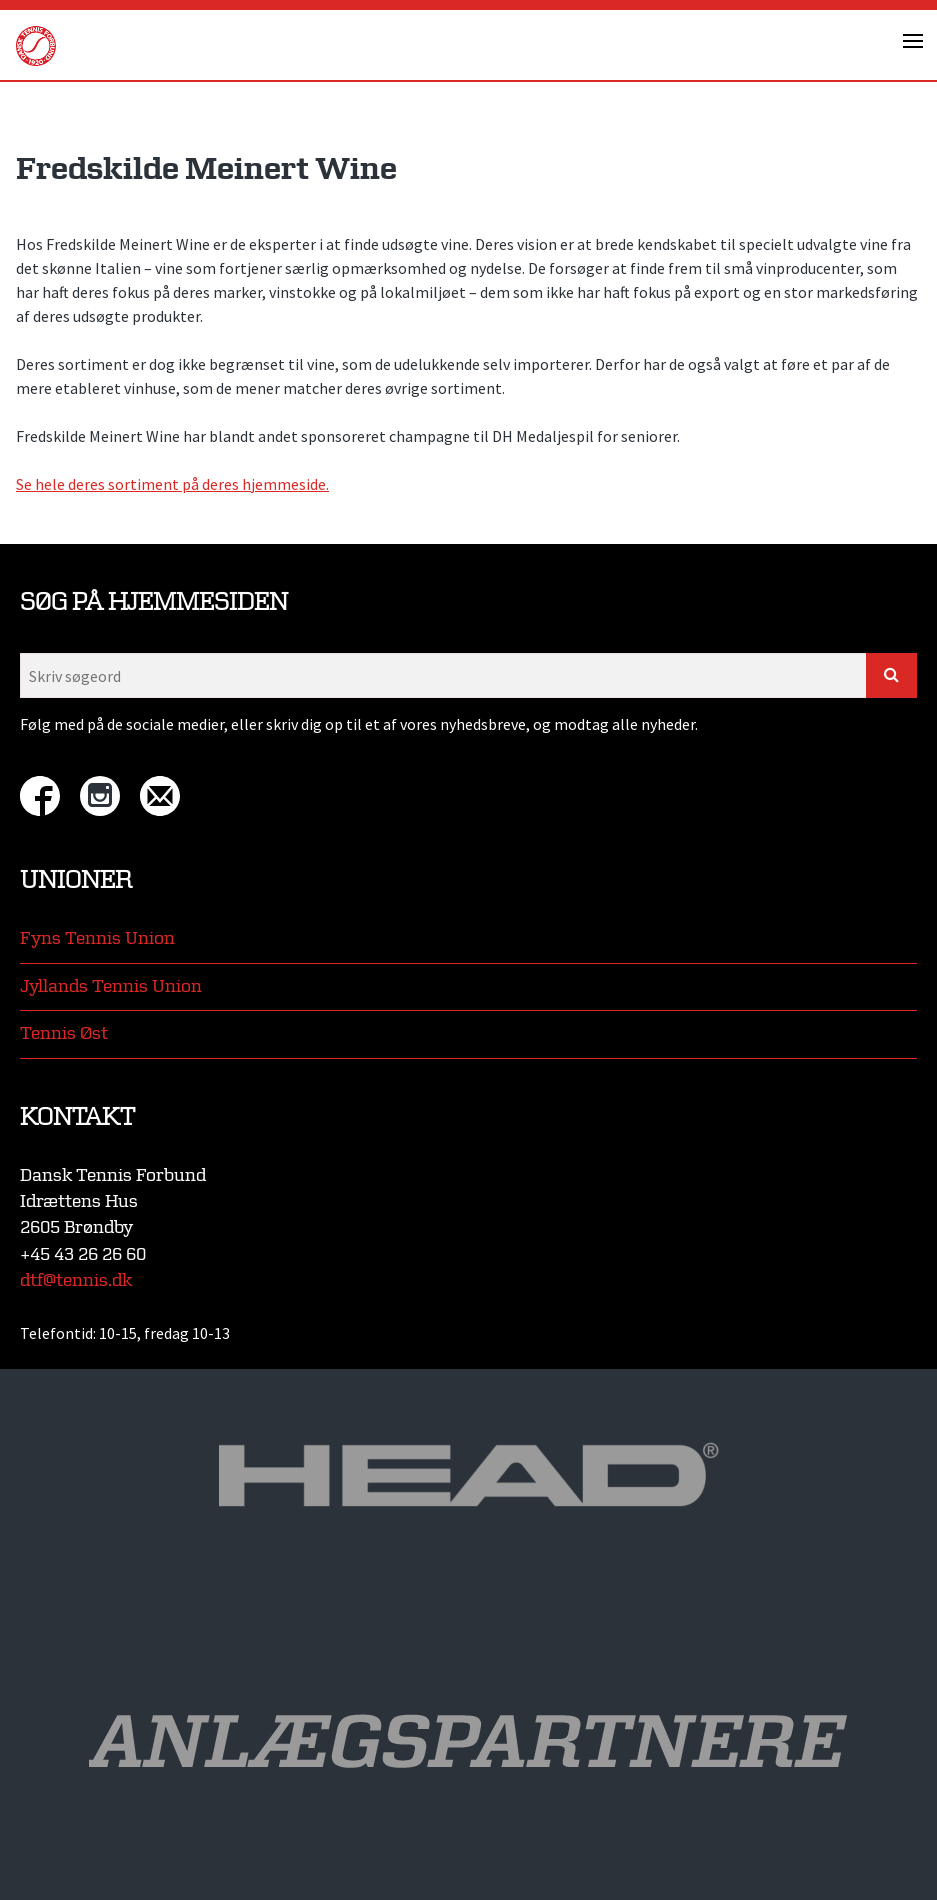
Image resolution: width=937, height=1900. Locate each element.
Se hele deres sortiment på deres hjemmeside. (172, 484)
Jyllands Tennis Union (111, 986)
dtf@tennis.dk (76, 1280)
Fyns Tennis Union (97, 938)
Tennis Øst (64, 1033)
